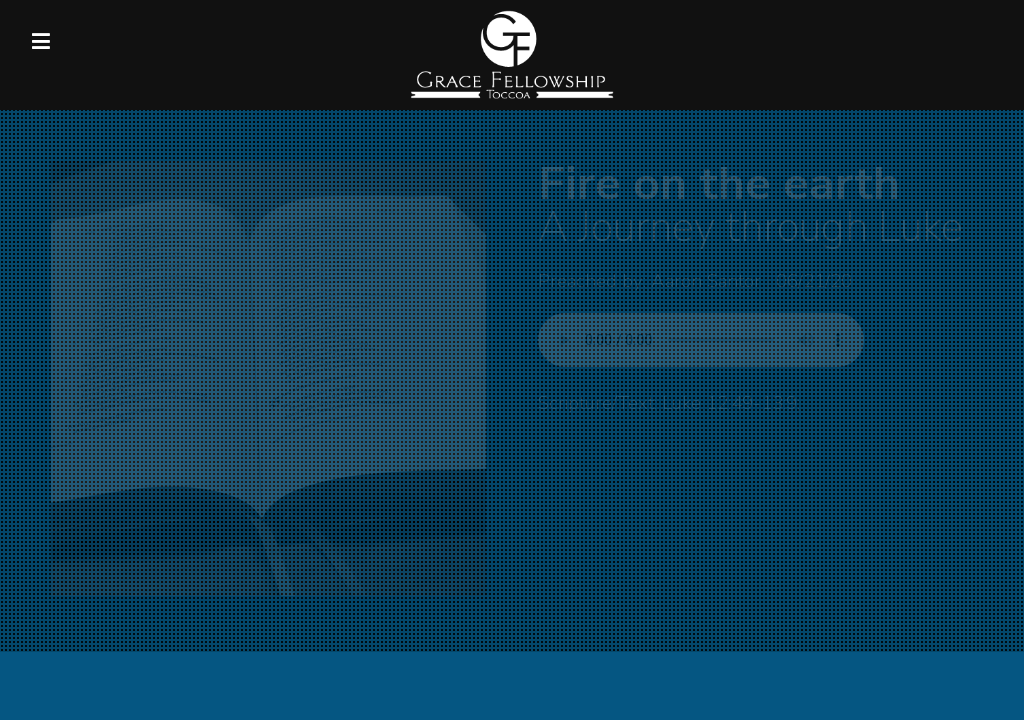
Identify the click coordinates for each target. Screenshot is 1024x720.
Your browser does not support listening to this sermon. (701, 340)
